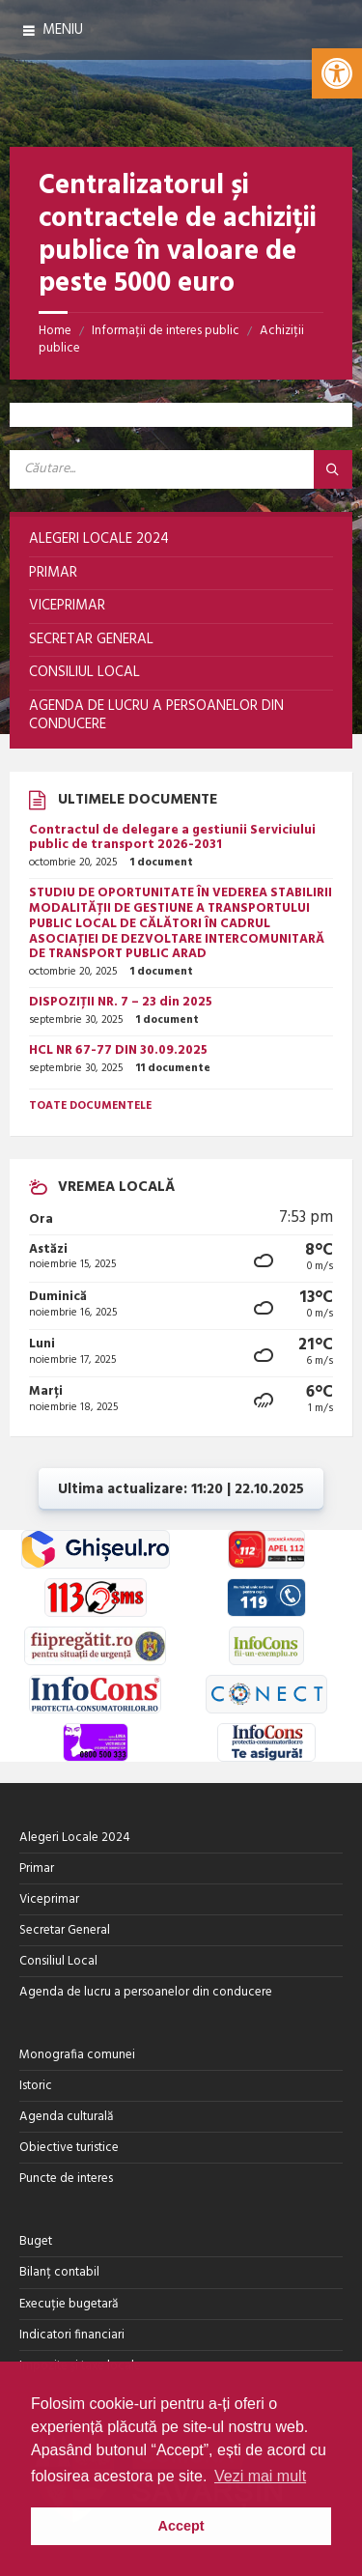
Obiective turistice (69, 2147)
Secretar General (64, 1930)
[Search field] (181, 469)
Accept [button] (181, 2526)
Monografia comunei (77, 2055)
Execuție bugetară (68, 2304)
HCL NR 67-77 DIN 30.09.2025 (118, 1050)
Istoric (35, 2086)
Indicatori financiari (72, 2335)
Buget (35, 2241)
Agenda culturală (66, 2117)
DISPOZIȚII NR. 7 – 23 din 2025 (120, 1002)
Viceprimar (49, 1899)
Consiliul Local (58, 1961)
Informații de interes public (165, 331)
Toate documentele (90, 1106)
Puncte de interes (66, 2178)
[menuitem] (181, 540)
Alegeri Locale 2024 (74, 1837)
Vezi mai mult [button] (260, 2476)
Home (55, 331)
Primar (36, 1868)
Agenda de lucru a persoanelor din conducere (145, 1992)
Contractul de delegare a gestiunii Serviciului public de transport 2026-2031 (172, 838)
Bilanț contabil (59, 2272)
